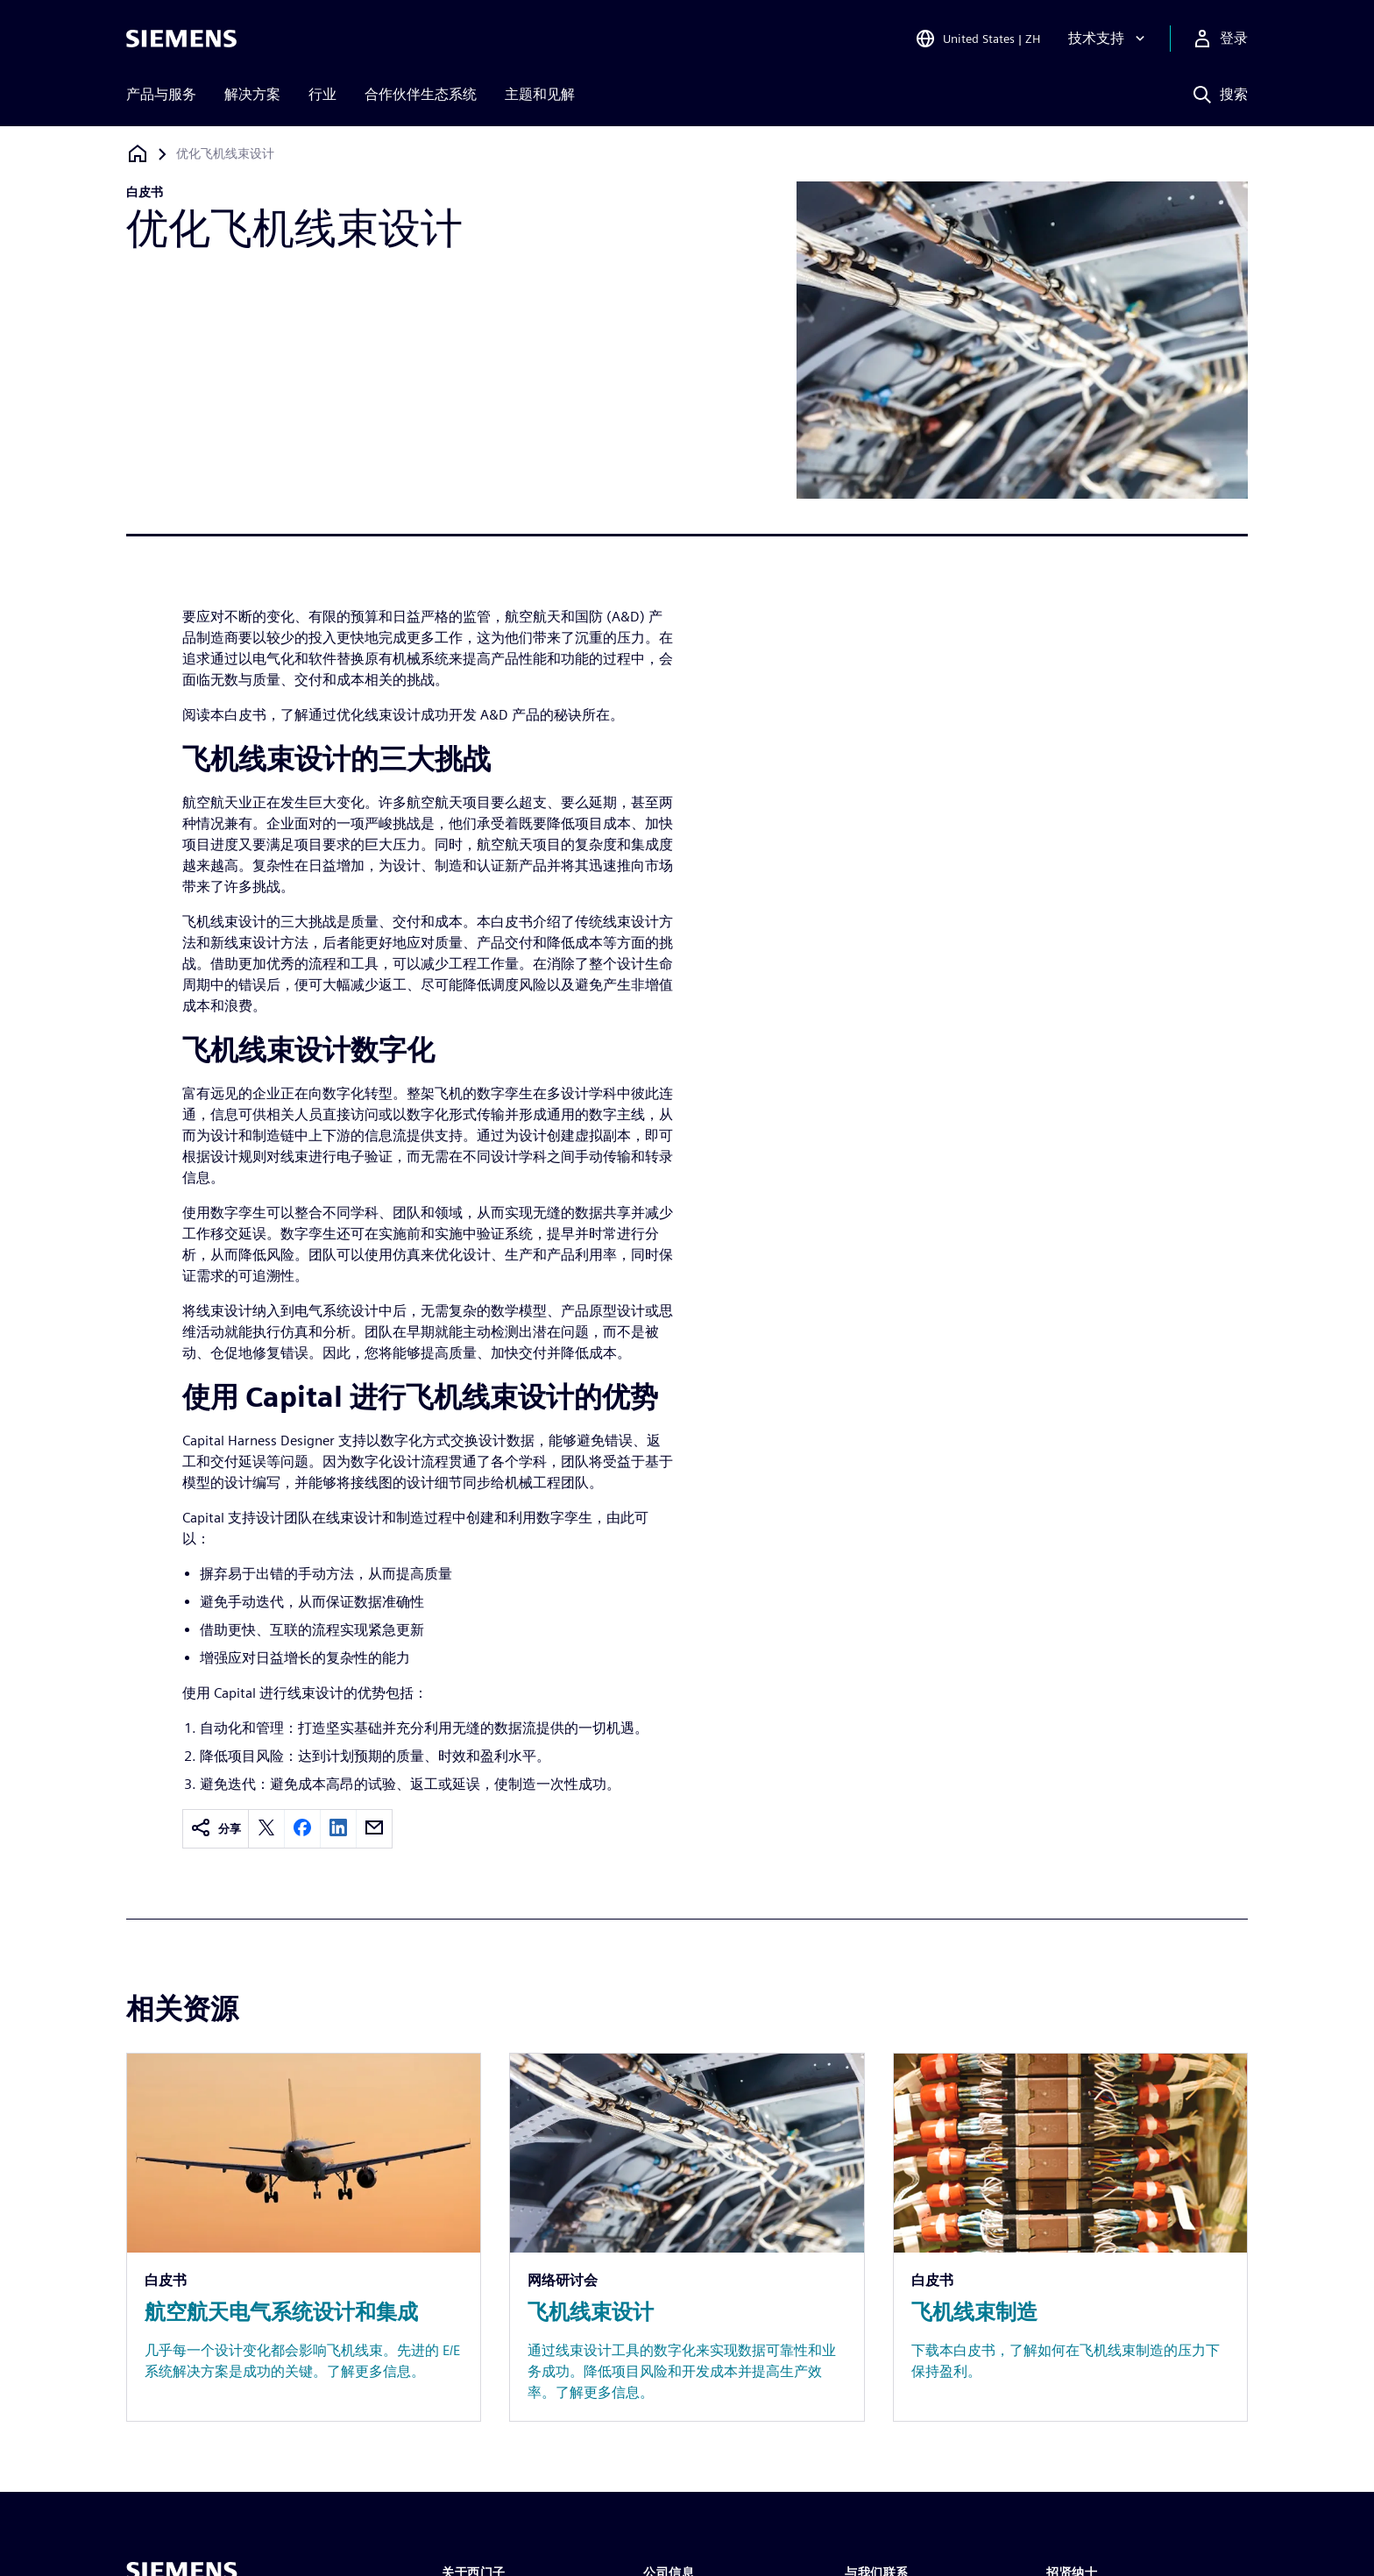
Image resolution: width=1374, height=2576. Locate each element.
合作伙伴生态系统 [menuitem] (421, 94)
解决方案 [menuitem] (252, 94)
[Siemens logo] (181, 38)
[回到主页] (137, 154)
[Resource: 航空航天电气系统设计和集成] (303, 2237)
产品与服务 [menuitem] (161, 94)
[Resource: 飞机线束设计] (686, 2237)
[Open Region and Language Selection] (977, 38)
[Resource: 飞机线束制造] (1070, 2237)
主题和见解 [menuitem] (540, 94)
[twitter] (266, 1829)
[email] (374, 1829)
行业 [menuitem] (322, 94)
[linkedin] (338, 1829)
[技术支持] (1108, 38)
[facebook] (302, 1829)
